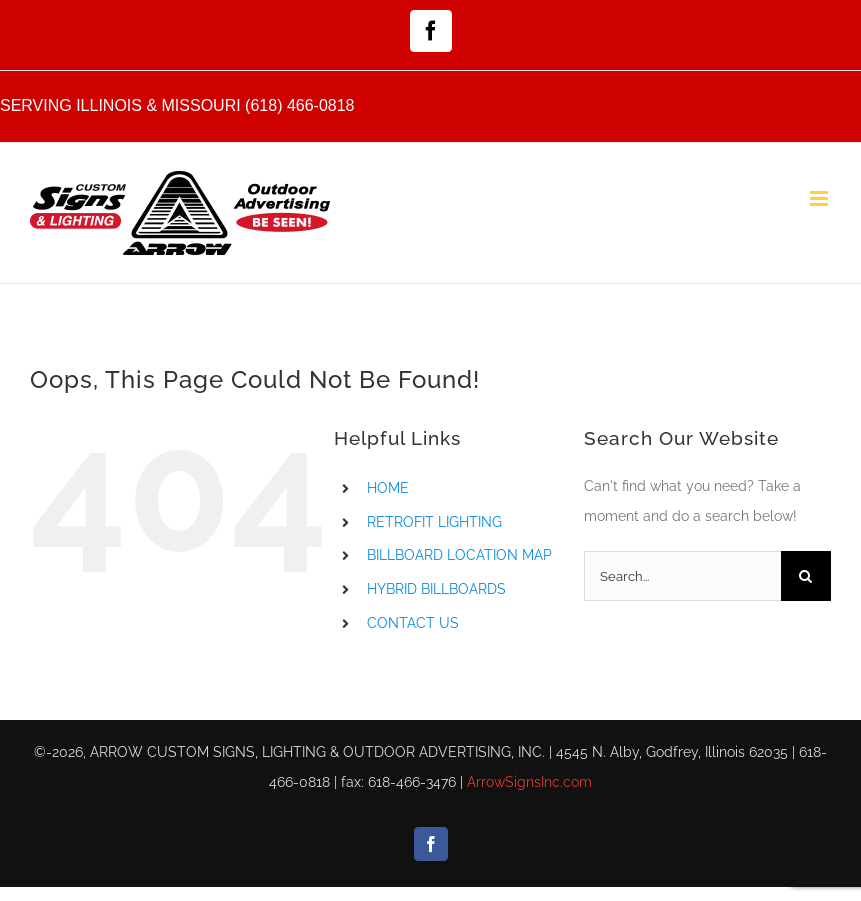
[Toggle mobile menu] (820, 198)
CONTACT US (413, 623)
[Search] (806, 576)
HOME (388, 488)
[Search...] (682, 576)
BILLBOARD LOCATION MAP (459, 555)
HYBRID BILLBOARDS (436, 589)
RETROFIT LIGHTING (434, 522)
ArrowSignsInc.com (529, 782)
